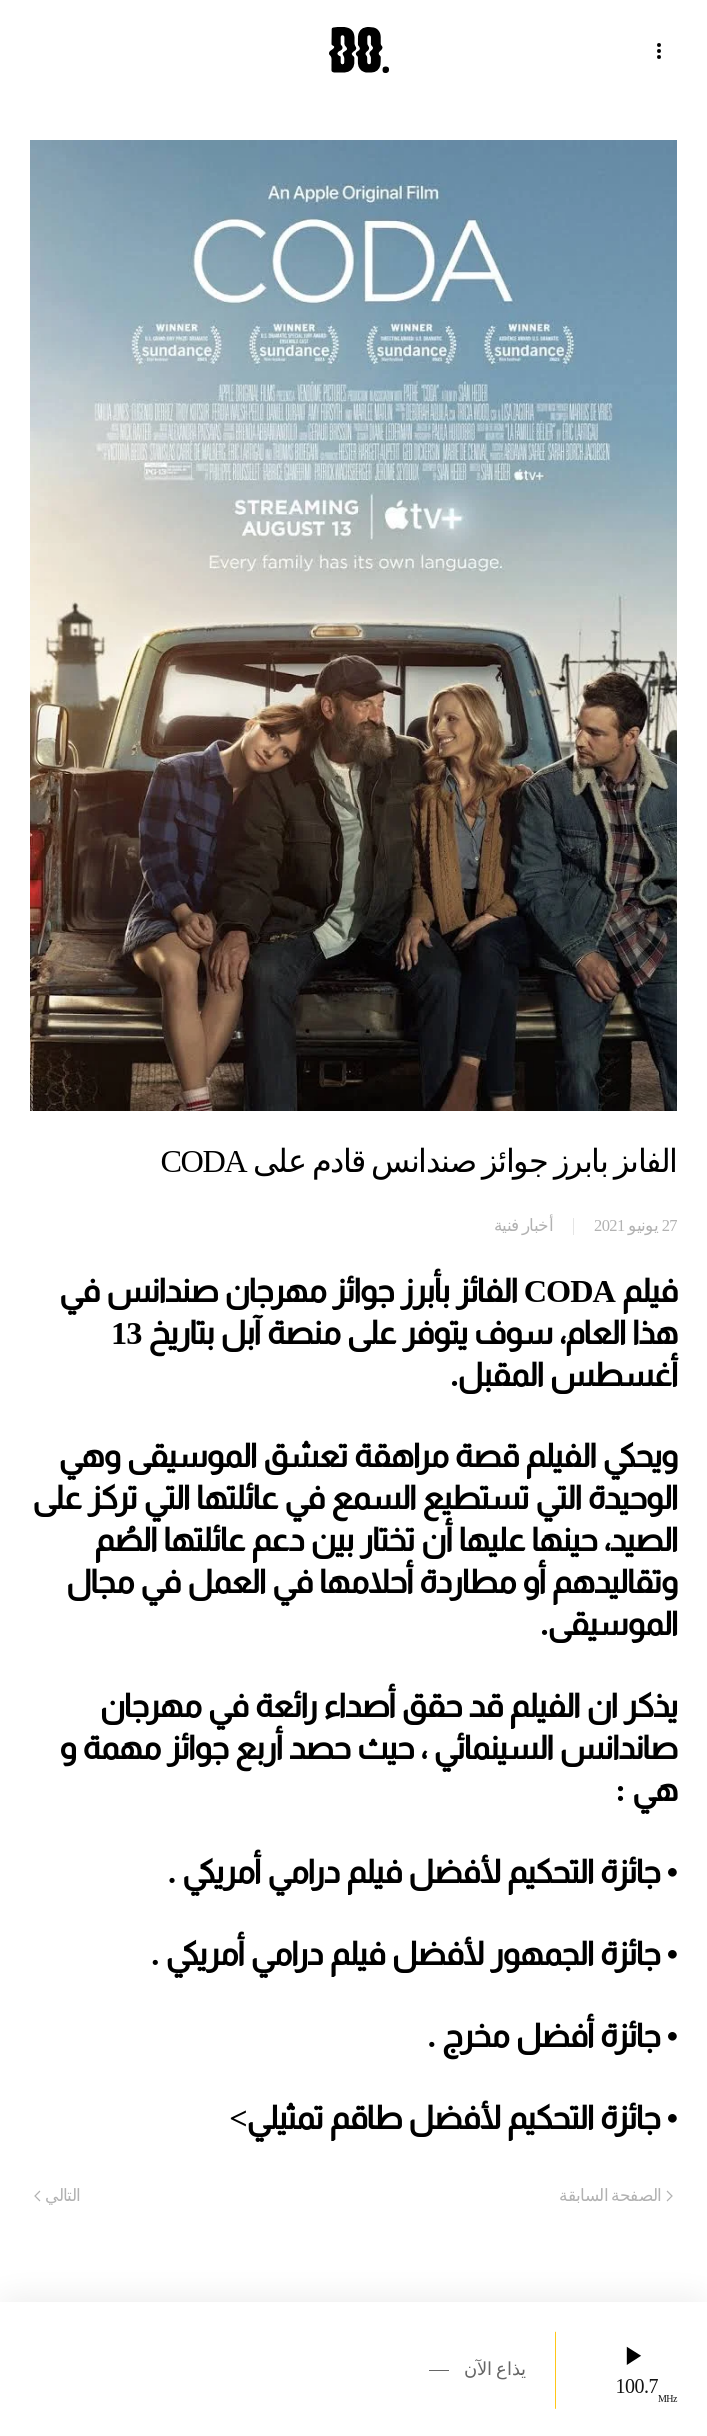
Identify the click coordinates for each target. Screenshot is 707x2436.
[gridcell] (353, 1706)
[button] (667, 50)
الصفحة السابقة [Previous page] (616, 2195)
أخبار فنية (523, 1225)
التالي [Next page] (57, 2195)
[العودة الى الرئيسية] (354, 50)
